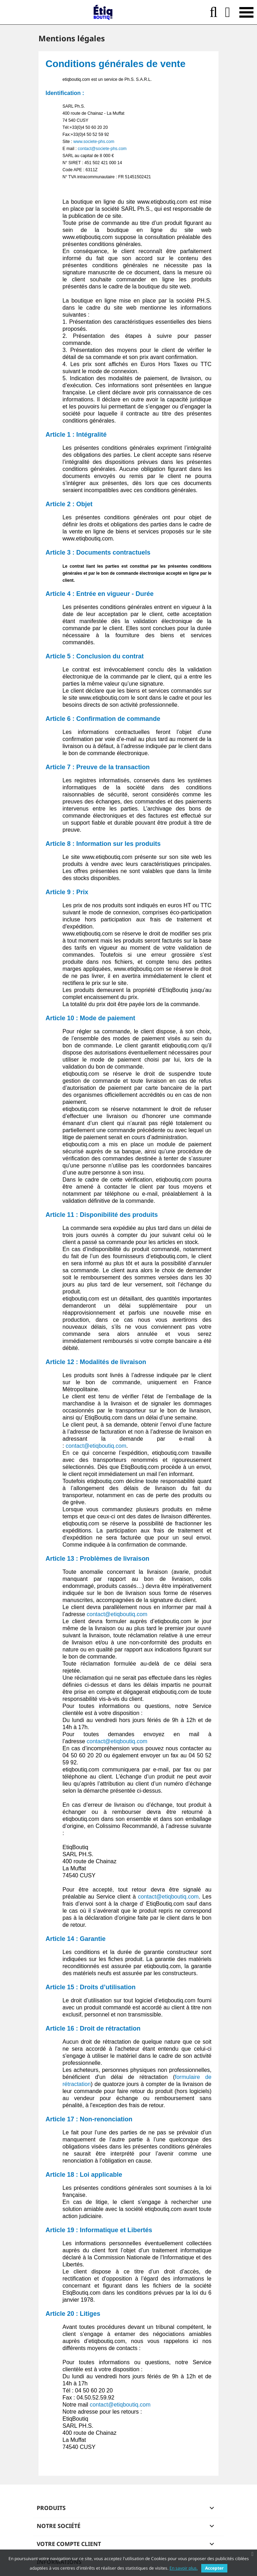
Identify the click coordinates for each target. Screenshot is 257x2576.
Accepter (214, 2568)
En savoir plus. (183, 2568)
